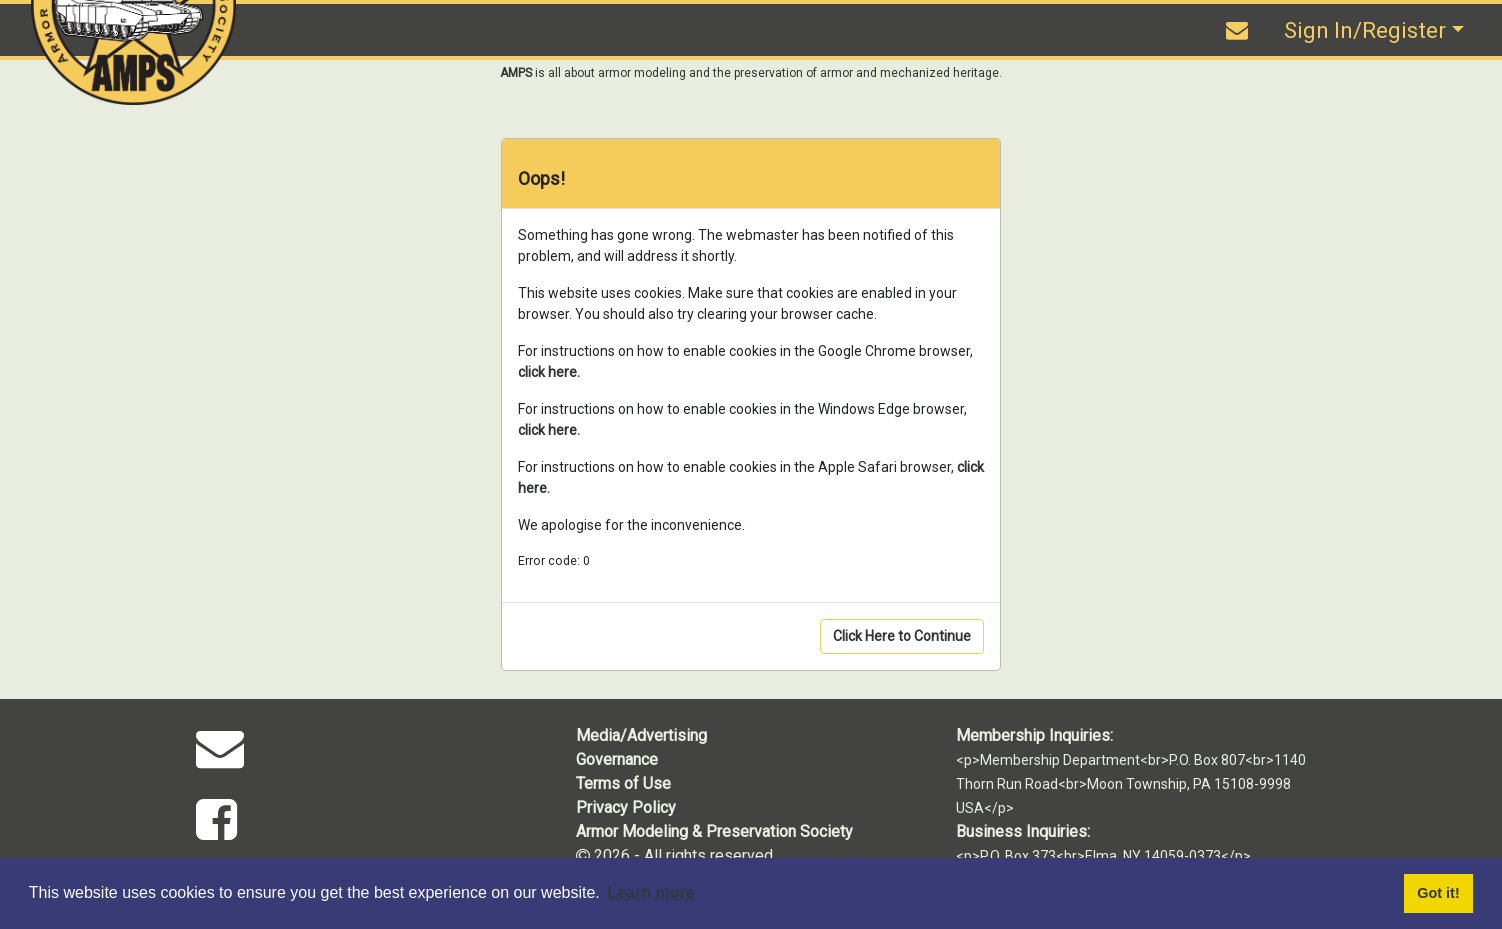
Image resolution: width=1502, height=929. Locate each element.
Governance (617, 759)
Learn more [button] (650, 892)
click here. (549, 372)
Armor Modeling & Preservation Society (714, 831)
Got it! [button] (1438, 893)
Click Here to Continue (902, 636)
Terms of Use (623, 783)
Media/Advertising (641, 735)
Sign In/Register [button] (1365, 30)
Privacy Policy (626, 807)
